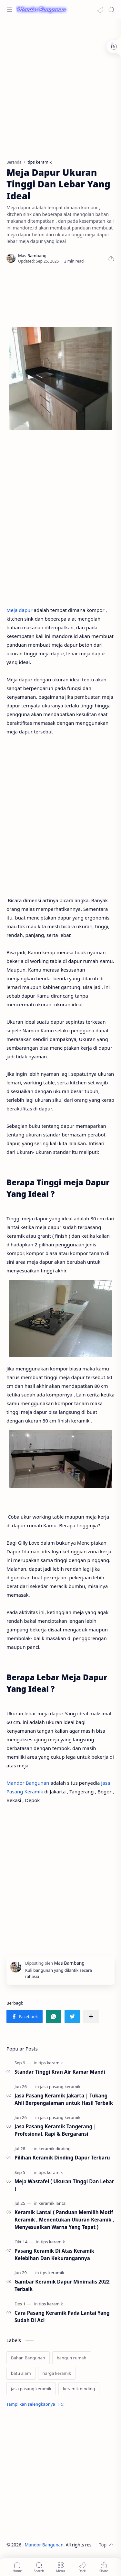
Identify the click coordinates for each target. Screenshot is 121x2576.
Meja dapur (19, 610)
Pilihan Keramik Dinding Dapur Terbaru (62, 2157)
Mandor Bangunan (27, 1783)
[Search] (111, 9)
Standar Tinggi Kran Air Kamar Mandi (60, 2072)
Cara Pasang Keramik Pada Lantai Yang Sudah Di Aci (62, 2316)
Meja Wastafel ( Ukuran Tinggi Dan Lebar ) (64, 2185)
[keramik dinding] (54, 2148)
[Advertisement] (60, 86)
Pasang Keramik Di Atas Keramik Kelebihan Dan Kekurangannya (54, 2254)
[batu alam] (20, 2373)
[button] (100, 9)
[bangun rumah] (71, 2357)
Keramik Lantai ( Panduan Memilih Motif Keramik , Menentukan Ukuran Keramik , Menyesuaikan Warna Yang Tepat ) (64, 2219)
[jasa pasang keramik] (60, 2086)
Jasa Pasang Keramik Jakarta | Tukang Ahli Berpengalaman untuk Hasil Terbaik (64, 2099)
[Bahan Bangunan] (28, 2357)
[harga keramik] (57, 2373)
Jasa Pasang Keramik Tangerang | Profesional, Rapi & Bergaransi (55, 2130)
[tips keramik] (51, 2063)
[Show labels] (36, 2404)
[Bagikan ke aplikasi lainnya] (91, 2016)
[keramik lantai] (52, 2203)
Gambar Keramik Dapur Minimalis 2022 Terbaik (62, 2285)
